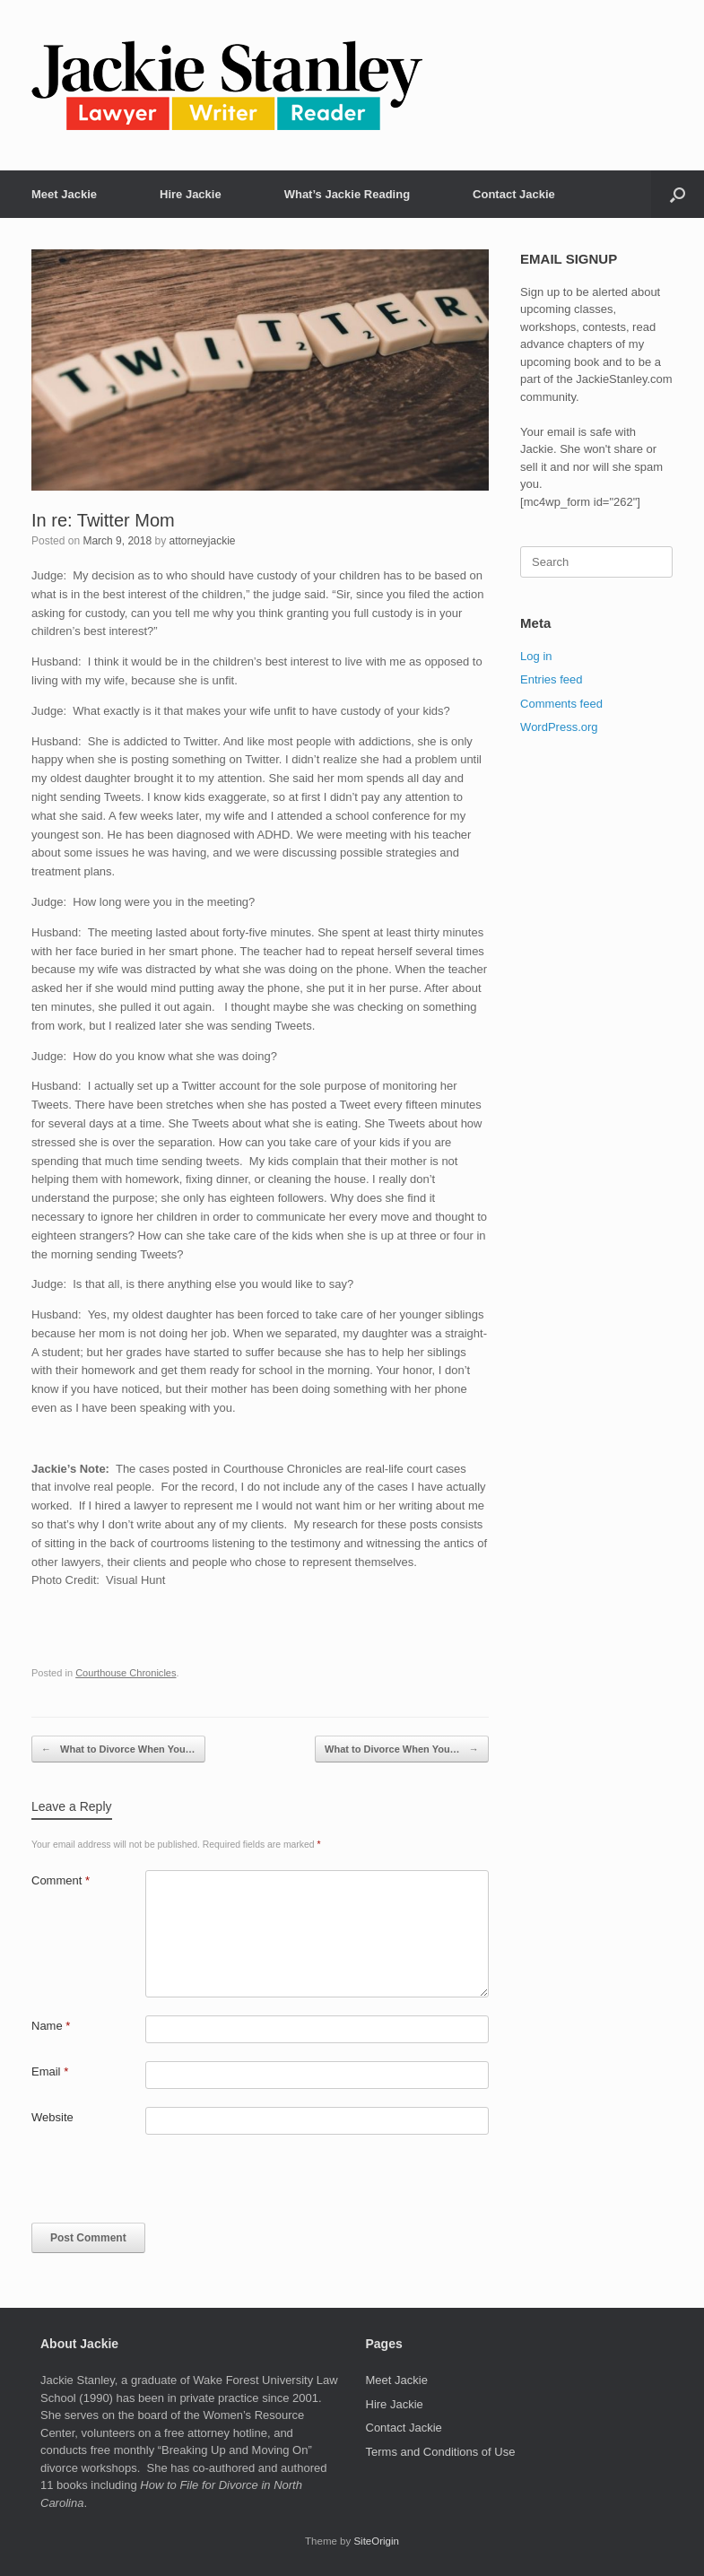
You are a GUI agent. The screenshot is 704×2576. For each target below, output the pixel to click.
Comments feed (561, 703)
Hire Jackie (191, 194)
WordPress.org (558, 727)
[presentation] (154, 2184)
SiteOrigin (376, 2541)
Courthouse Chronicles (125, 1672)
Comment (60, 1880)
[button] (677, 194)
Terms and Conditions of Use (441, 2452)
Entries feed (551, 679)
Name (50, 2025)
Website (52, 2117)
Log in (536, 656)
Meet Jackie (64, 194)
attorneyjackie (202, 541)
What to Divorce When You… (118, 1749)
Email (49, 2071)
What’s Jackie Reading (347, 194)
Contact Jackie (514, 194)
